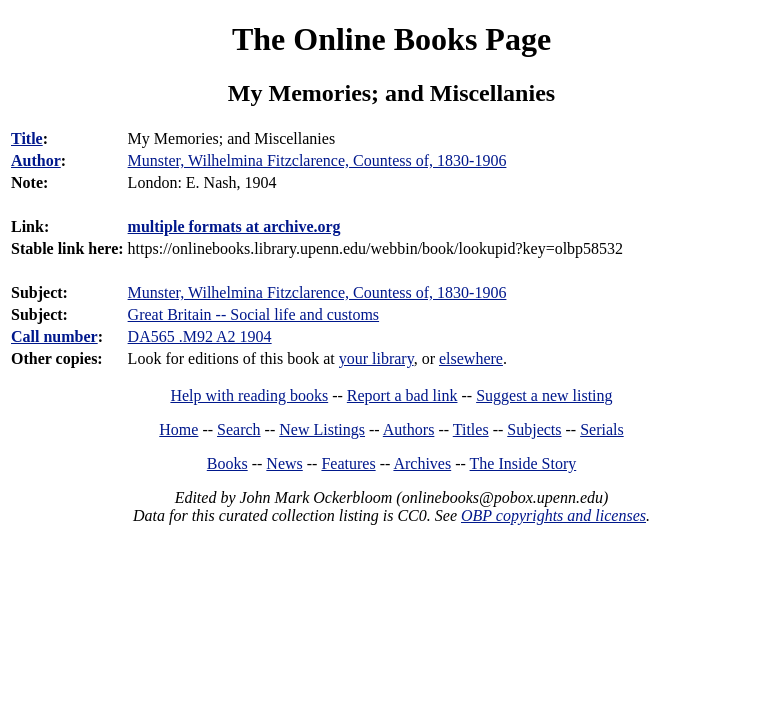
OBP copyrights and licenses (553, 515)
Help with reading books (249, 395)
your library (376, 358)
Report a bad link (402, 395)
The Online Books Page (391, 39)
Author (36, 160)
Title (27, 138)
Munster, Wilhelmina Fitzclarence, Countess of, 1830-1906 (317, 292)
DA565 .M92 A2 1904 (200, 336)
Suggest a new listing (544, 395)
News (284, 463)
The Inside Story (523, 463)
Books (227, 463)
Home (178, 429)
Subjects (534, 429)
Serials (602, 429)
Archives (422, 463)
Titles (471, 429)
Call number (54, 336)
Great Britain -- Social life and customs (253, 314)
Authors (409, 429)
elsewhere (471, 358)
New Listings (322, 429)
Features (348, 463)
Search (239, 429)
